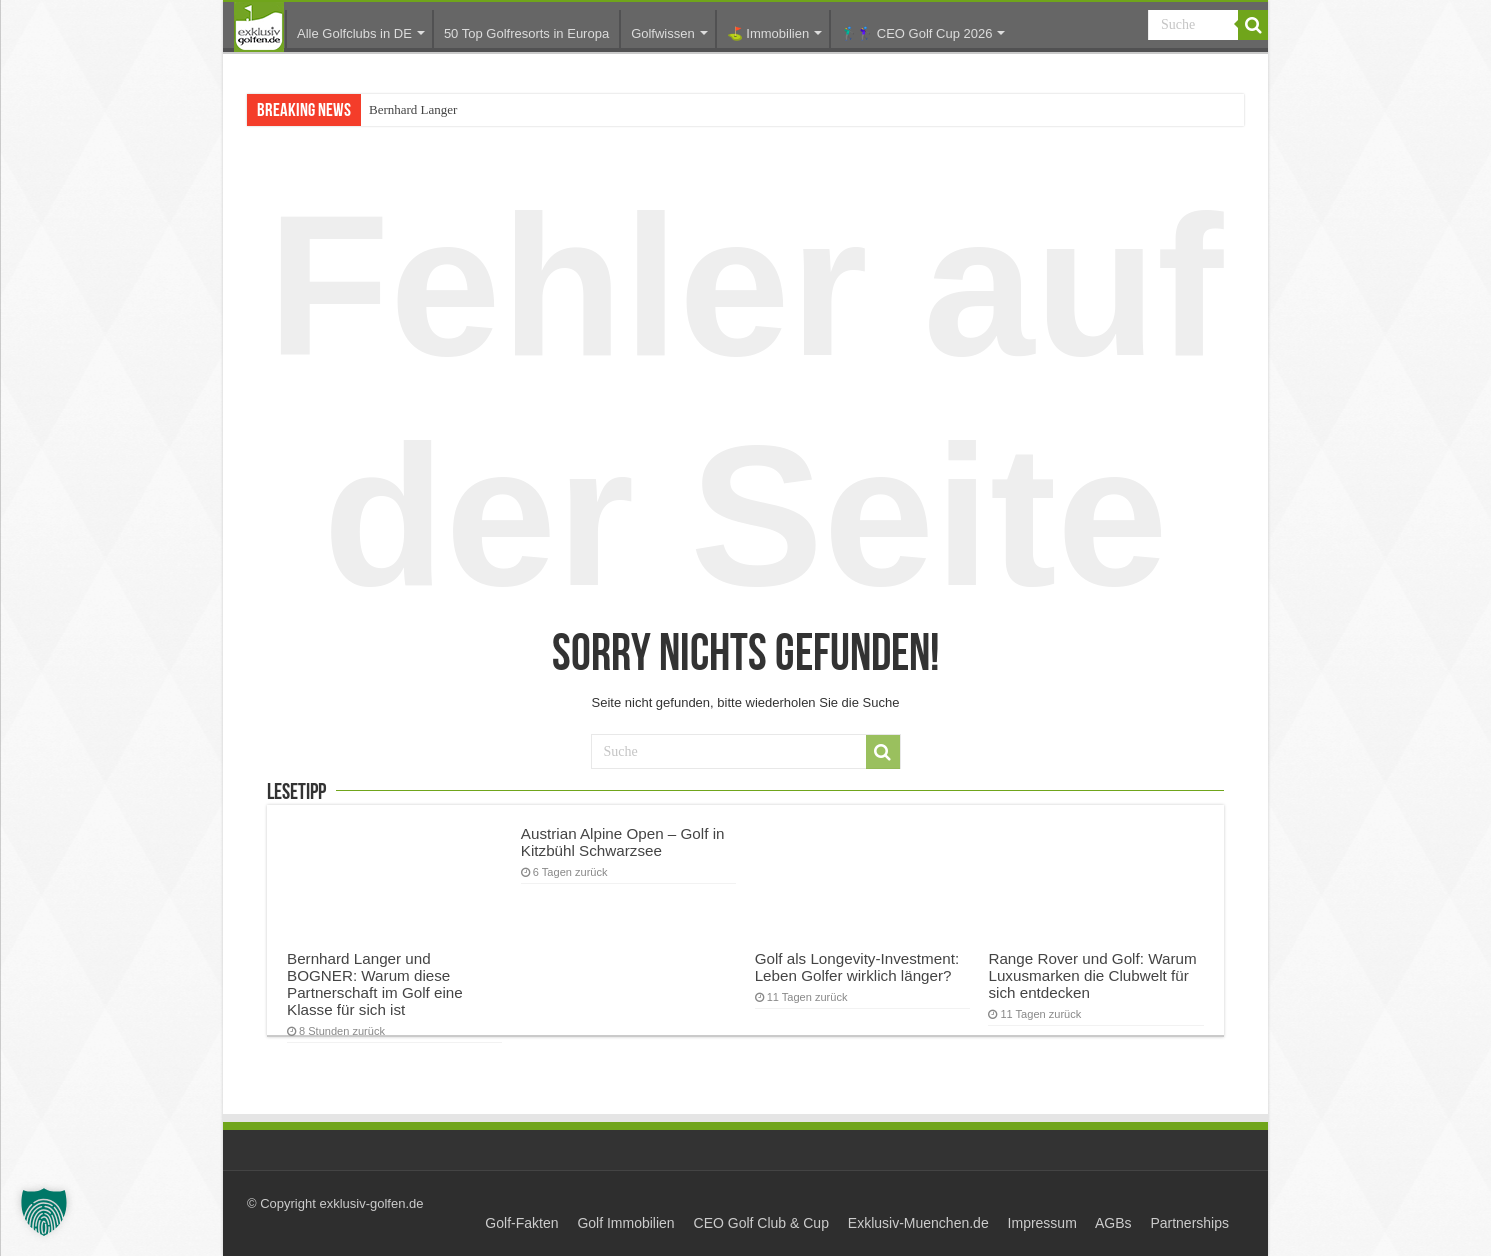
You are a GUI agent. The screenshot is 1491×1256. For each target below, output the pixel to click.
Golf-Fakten (521, 1223)
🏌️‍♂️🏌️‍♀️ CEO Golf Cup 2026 (916, 33)
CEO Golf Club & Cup (761, 1223)
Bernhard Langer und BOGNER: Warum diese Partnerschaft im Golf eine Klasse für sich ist (375, 984)
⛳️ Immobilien (768, 33)
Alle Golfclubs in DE (354, 33)
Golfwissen (663, 33)
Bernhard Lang (408, 109)
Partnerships (1189, 1223)
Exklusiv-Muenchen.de (918, 1223)
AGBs (1113, 1223)
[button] (44, 1212)
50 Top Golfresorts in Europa (526, 33)
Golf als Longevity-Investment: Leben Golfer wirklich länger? (857, 967)
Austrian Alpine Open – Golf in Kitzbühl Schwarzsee (623, 842)
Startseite (259, 28)
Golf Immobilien (625, 1223)
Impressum (1042, 1223)
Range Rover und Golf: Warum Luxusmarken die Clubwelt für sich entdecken (1092, 975)
